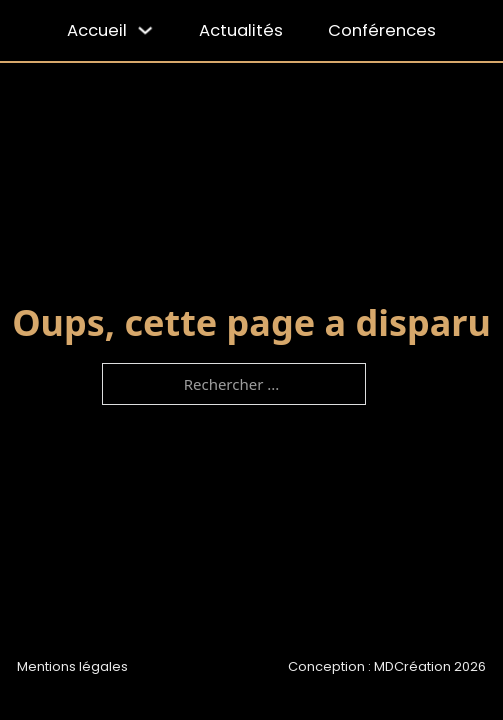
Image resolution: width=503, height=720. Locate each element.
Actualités (241, 30)
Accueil (97, 30)
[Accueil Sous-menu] (145, 30)
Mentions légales (72, 666)
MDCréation (412, 666)
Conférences (382, 30)
